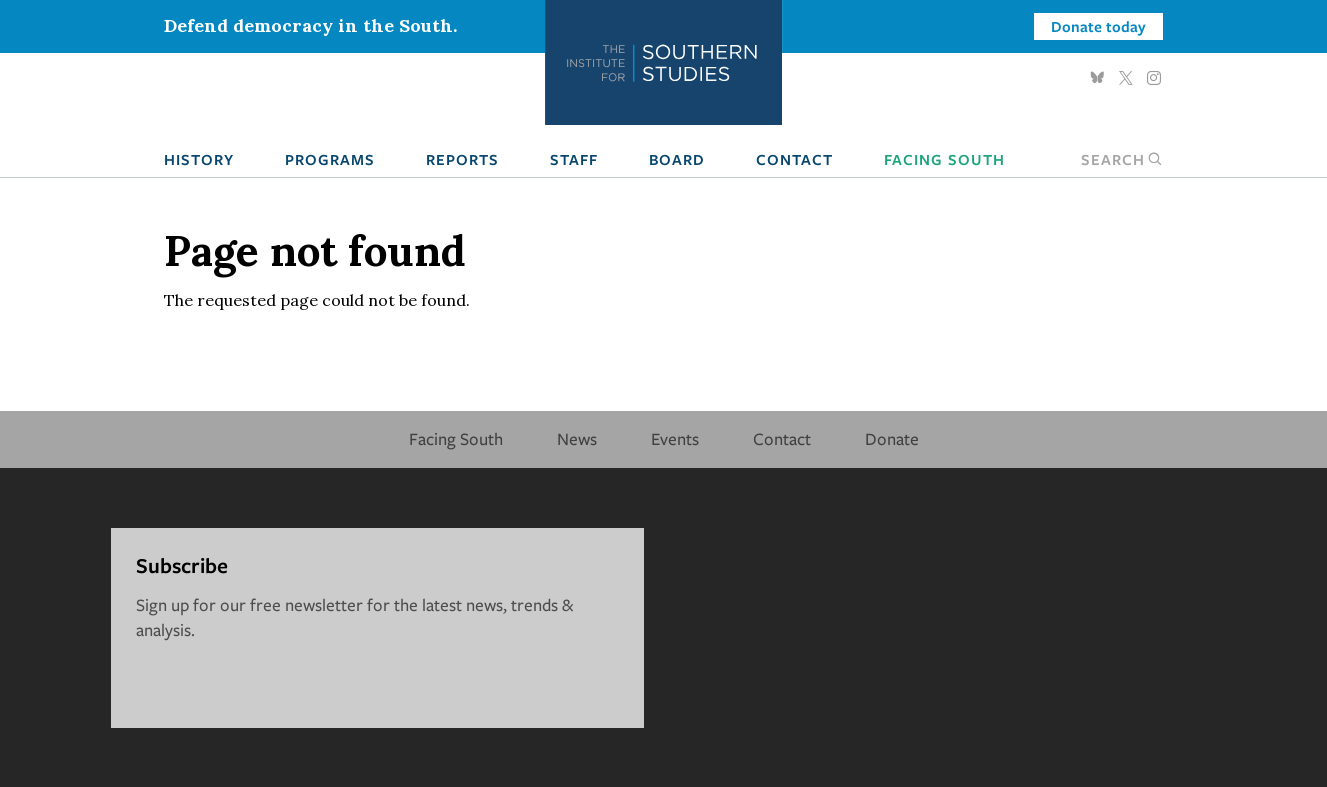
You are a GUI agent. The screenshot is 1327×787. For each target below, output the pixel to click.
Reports (462, 159)
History (199, 159)
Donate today (1098, 26)
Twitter (1126, 78)
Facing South (944, 159)
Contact (794, 159)
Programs (330, 159)
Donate (892, 438)
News (577, 438)
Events (675, 438)
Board (677, 159)
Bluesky (1098, 78)
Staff (574, 159)
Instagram (1154, 78)
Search (1122, 159)
